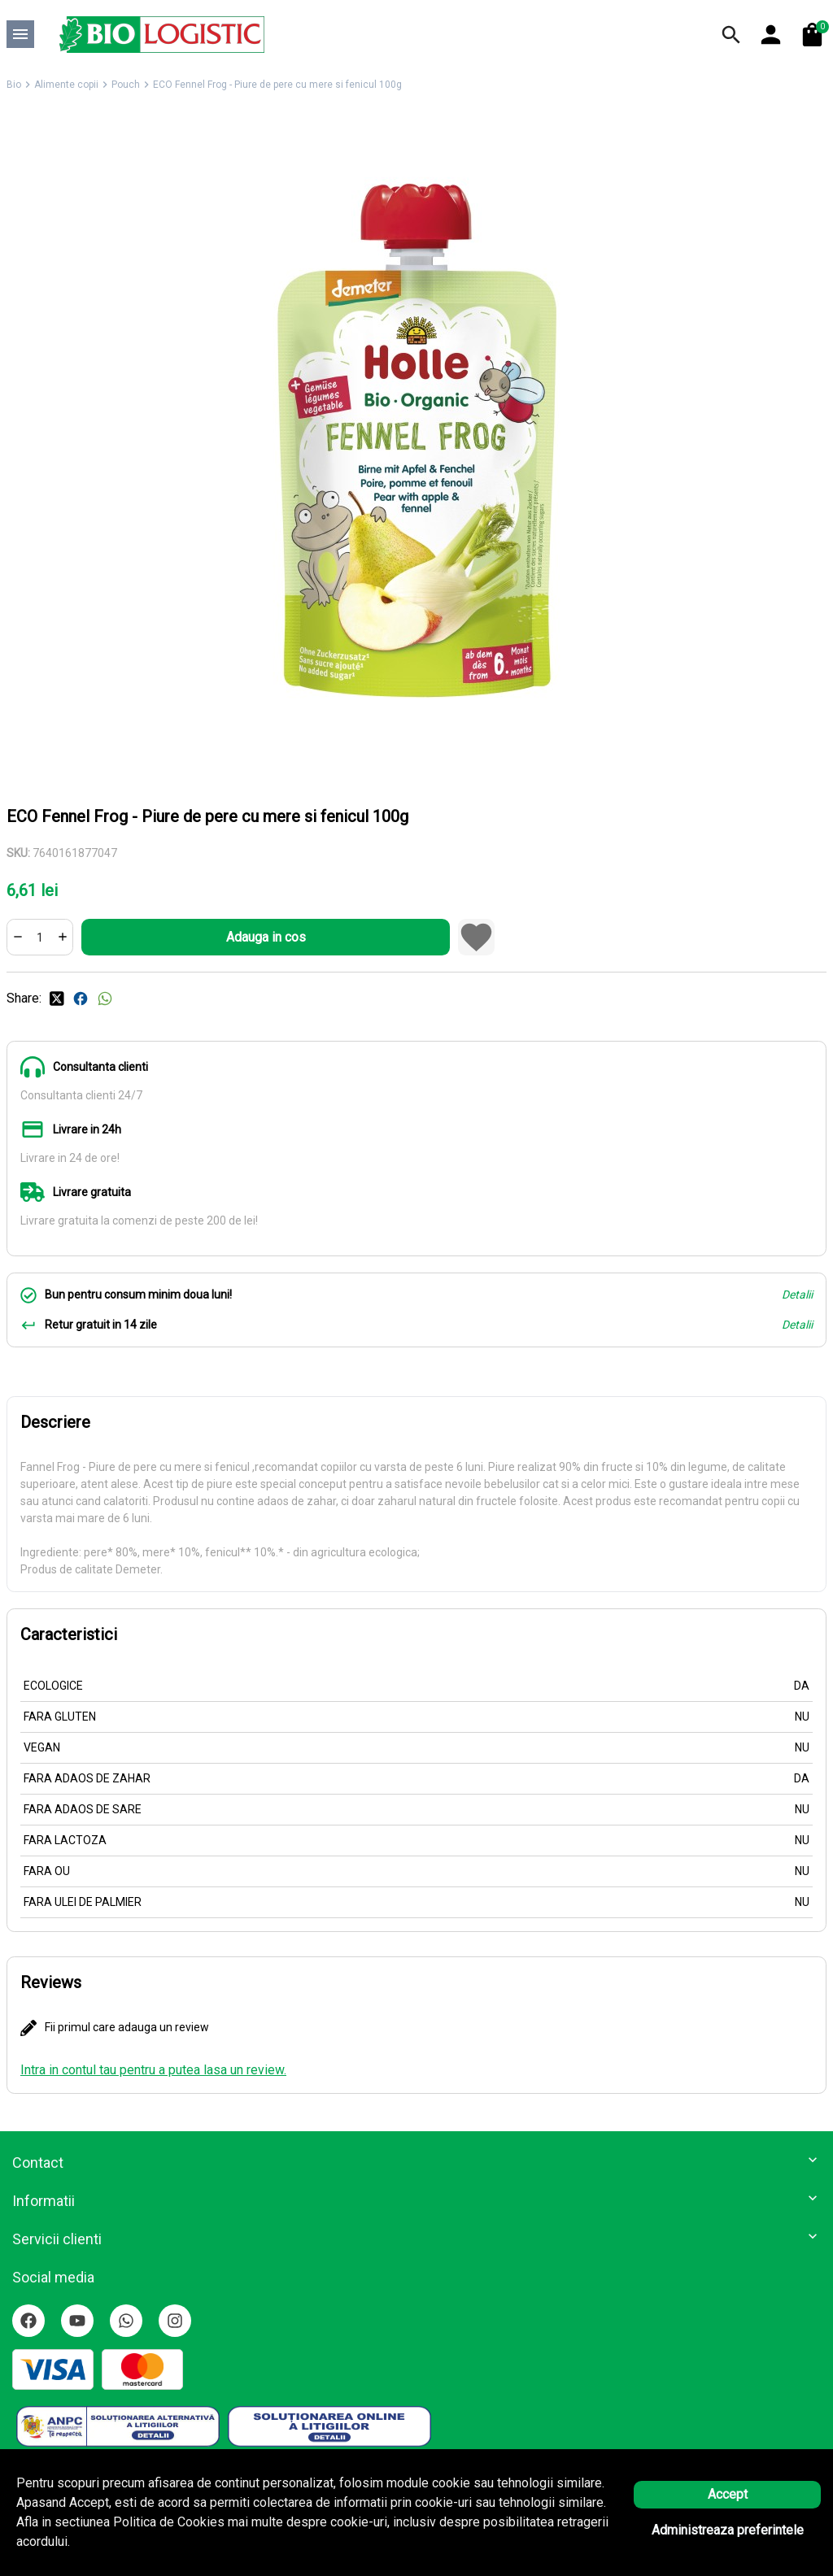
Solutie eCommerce (372, 2544)
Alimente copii (66, 84)
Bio (14, 84)
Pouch (125, 84)
